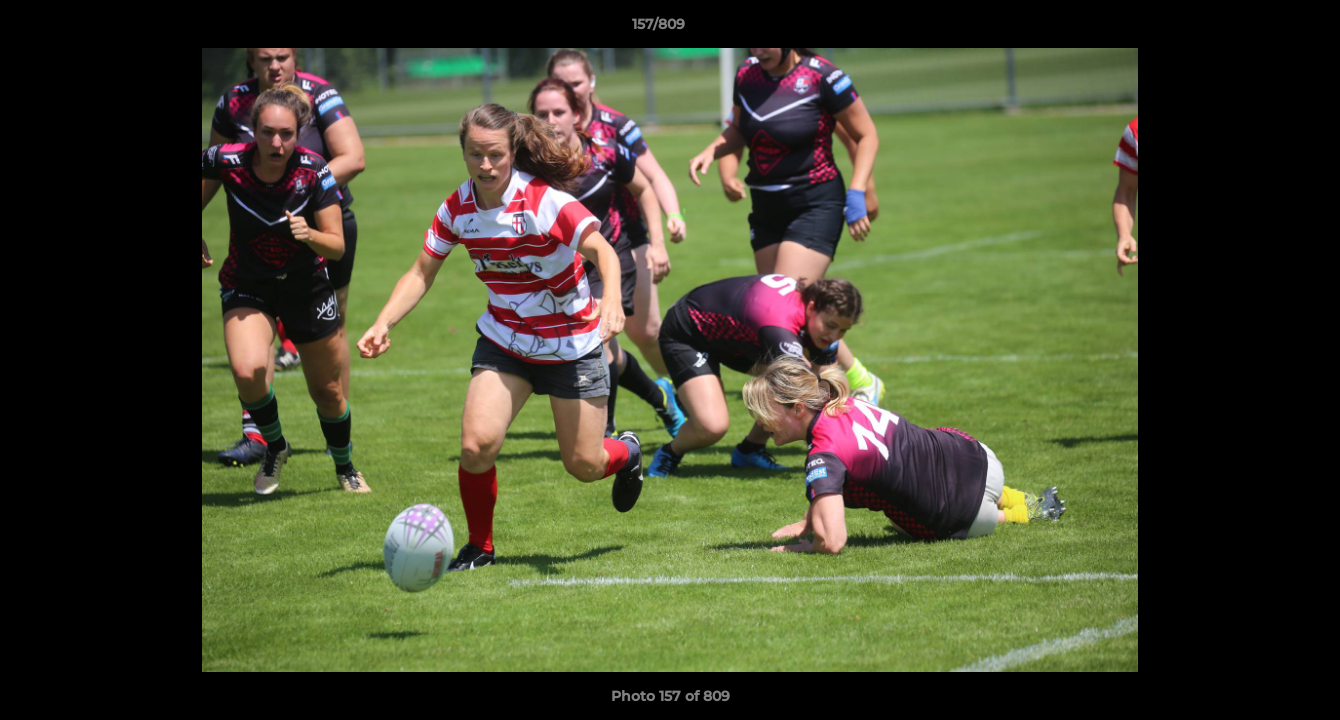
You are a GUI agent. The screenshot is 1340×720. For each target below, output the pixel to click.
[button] (1256, 29)
